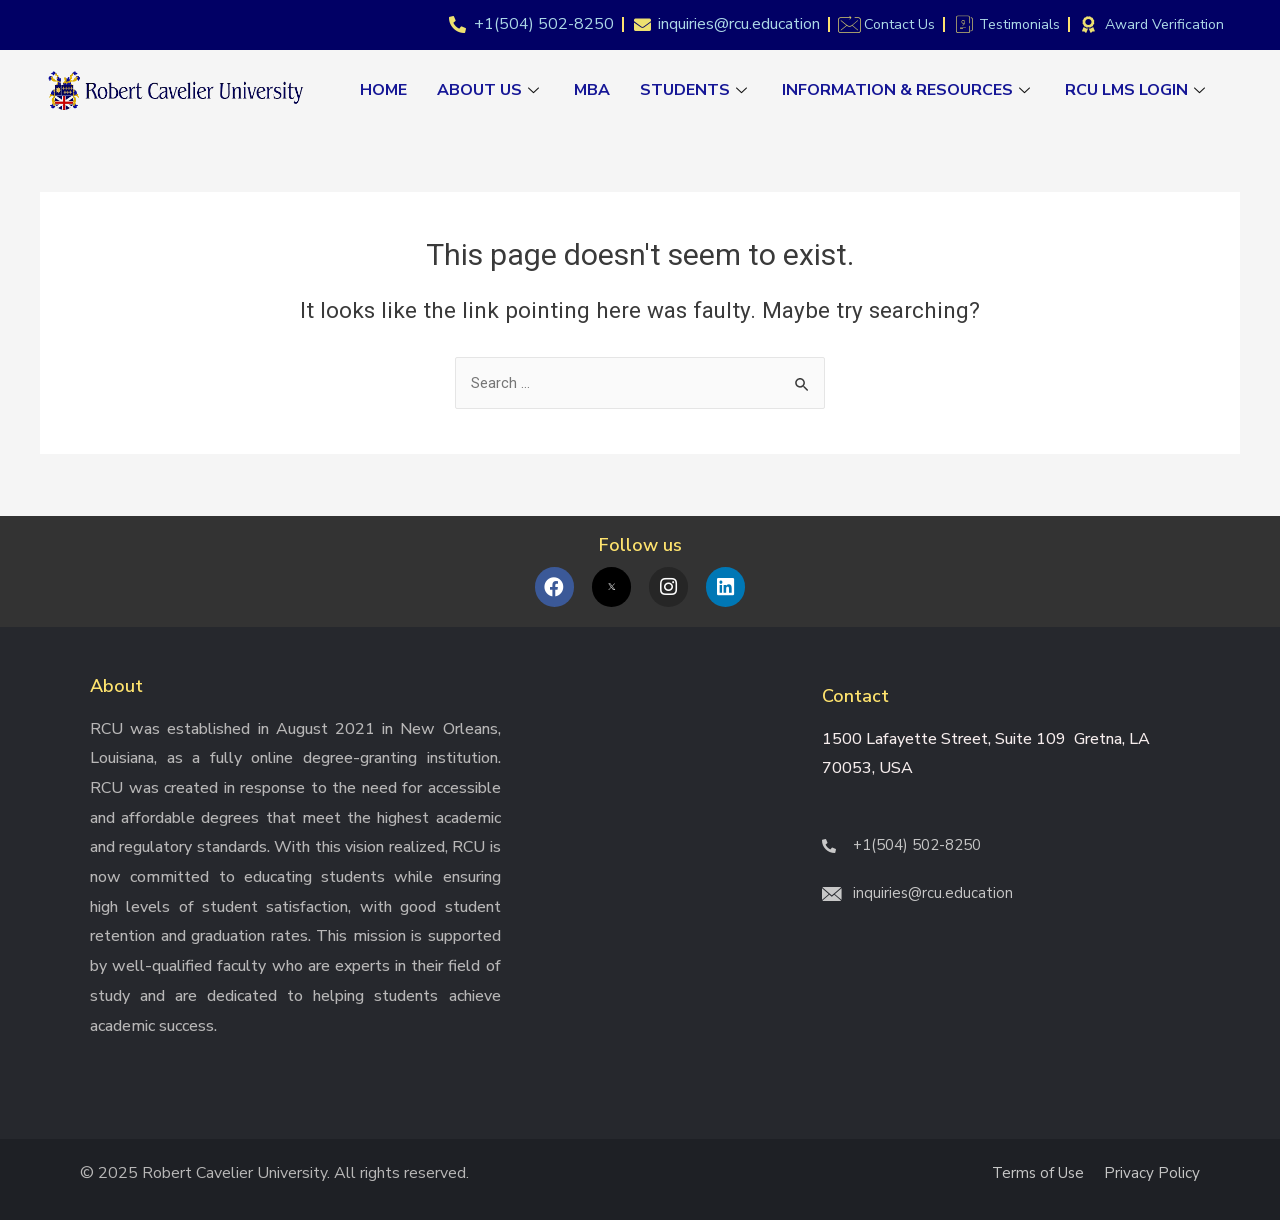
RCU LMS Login (1137, 90)
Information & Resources (908, 90)
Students (696, 90)
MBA (592, 90)
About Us (490, 90)
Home (383, 90)
